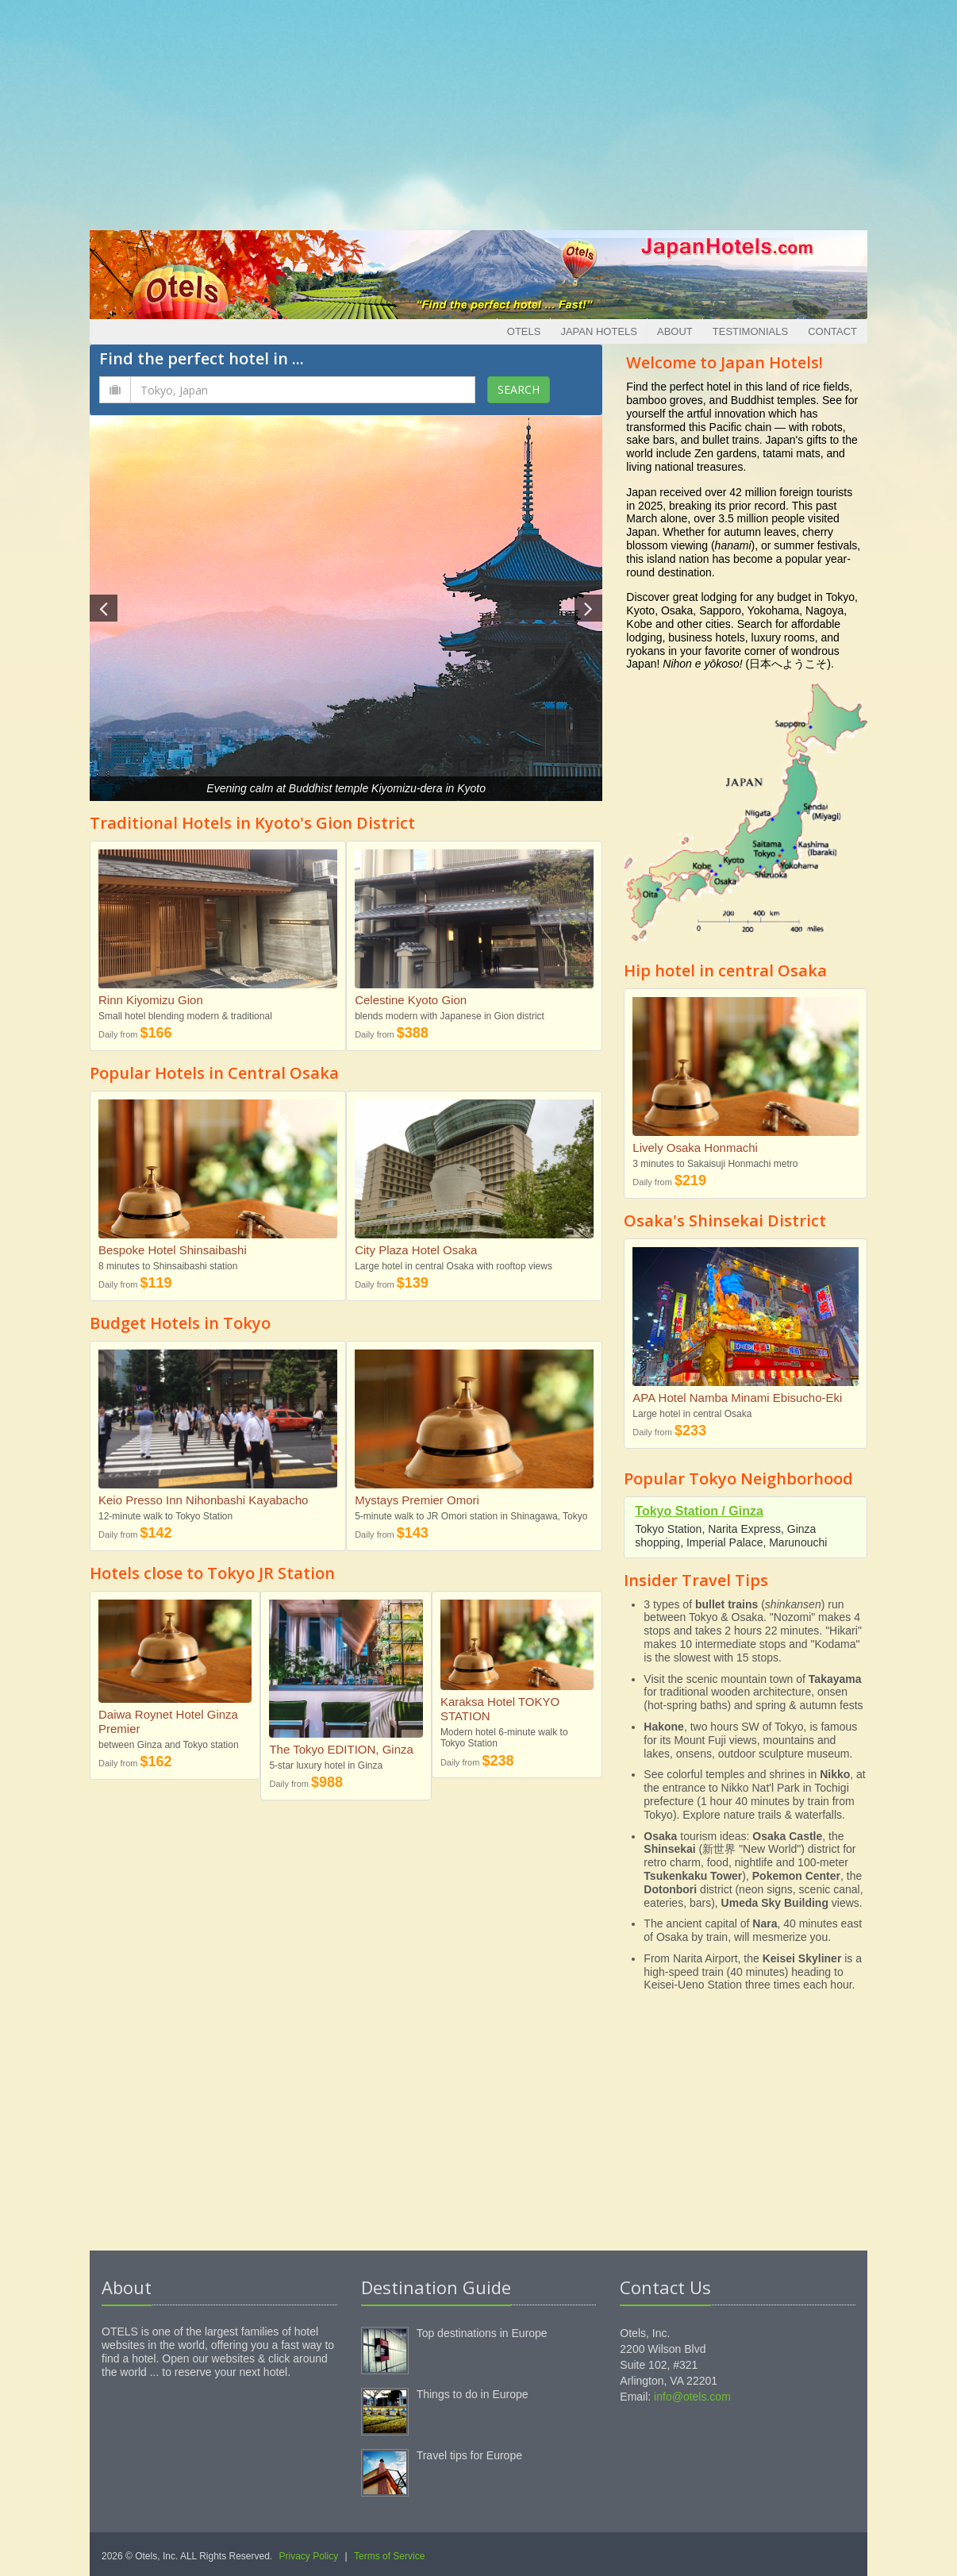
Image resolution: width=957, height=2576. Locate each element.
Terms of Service (389, 2556)
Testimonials (750, 331)
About (675, 331)
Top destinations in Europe (482, 2333)
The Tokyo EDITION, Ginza (341, 1749)
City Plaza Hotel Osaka (416, 1250)
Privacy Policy (309, 2556)
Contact (832, 331)
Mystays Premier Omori (417, 1500)
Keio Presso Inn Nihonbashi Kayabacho (203, 1500)
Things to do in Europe (472, 2394)
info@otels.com (692, 2396)
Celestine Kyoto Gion (411, 1000)
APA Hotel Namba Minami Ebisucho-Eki (737, 1397)
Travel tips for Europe (469, 2455)
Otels (524, 331)
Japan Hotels (598, 331)
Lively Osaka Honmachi (695, 1147)
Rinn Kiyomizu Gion (150, 1000)
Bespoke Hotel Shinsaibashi (172, 1250)
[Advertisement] (478, 111)
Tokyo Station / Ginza (699, 1511)
